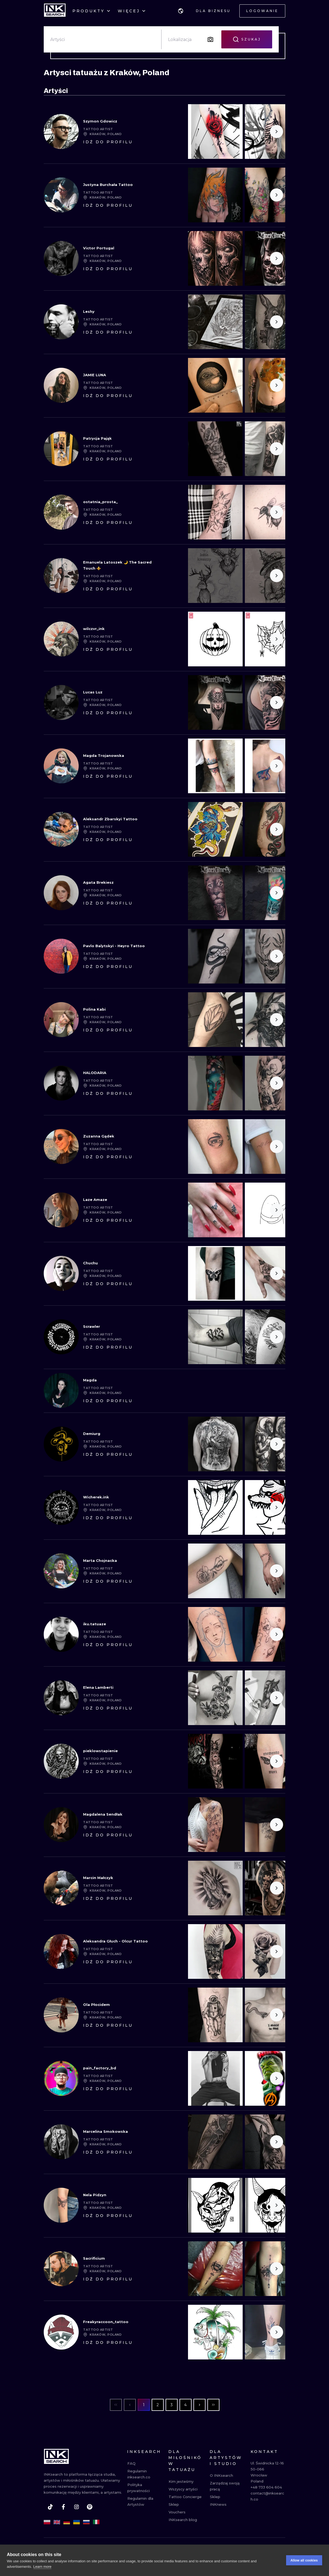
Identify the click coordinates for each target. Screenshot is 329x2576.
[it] (96, 2522)
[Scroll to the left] (196, 385)
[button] (180, 10)
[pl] (47, 2522)
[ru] (86, 2522)
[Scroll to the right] (276, 131)
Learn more (42, 2567)
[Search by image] (210, 39)
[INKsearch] (55, 11)
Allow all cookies (304, 2560)
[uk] (76, 2522)
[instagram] (76, 2506)
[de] (66, 2522)
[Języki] (180, 10)
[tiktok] (50, 2506)
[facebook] (63, 2506)
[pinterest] (89, 2506)
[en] (57, 2522)
